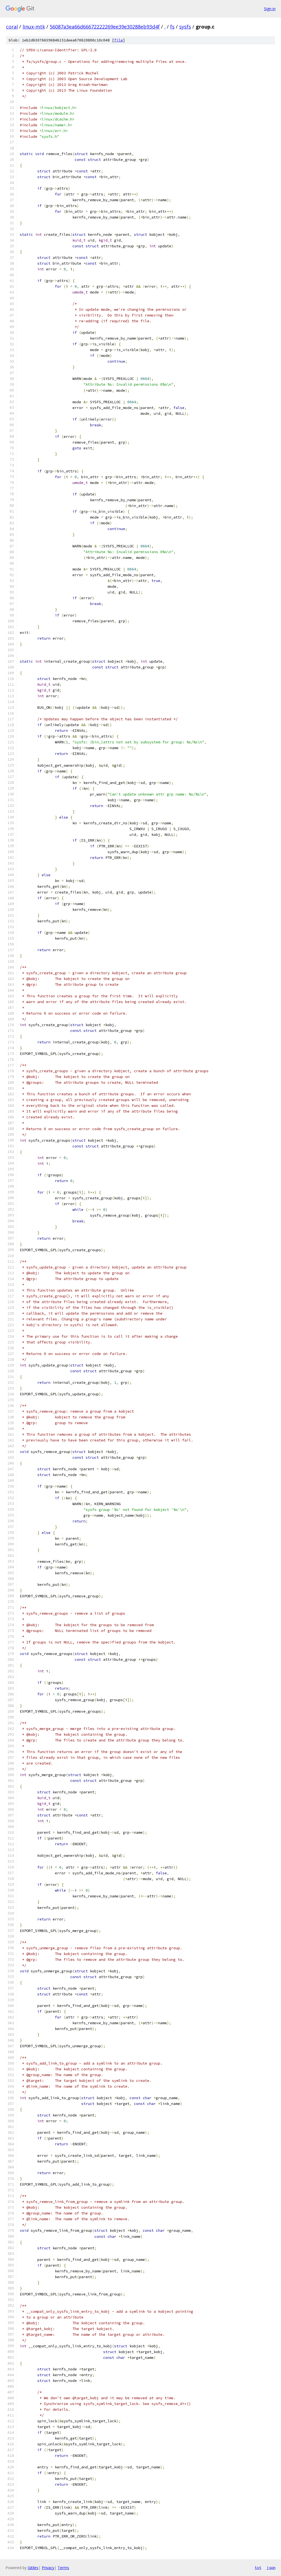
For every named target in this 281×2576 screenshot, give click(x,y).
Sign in (270, 8)
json (271, 2567)
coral (12, 26)
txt (258, 2567)
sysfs (185, 26)
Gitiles (33, 2567)
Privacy (48, 2567)
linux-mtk (34, 26)
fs (172, 26)
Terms (63, 2567)
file (118, 40)
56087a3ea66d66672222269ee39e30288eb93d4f (105, 26)
